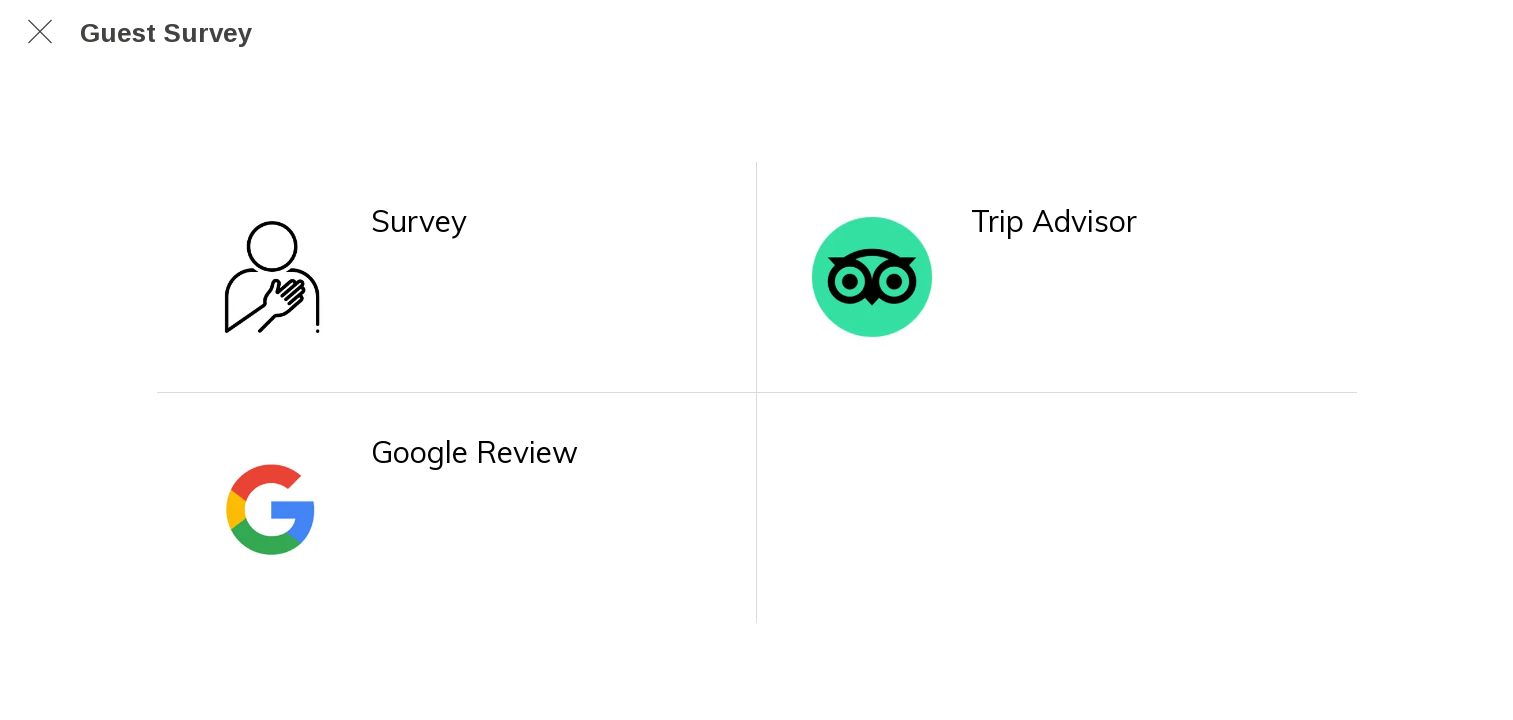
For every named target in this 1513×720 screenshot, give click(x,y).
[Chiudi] (40, 32)
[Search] (1473, 32)
